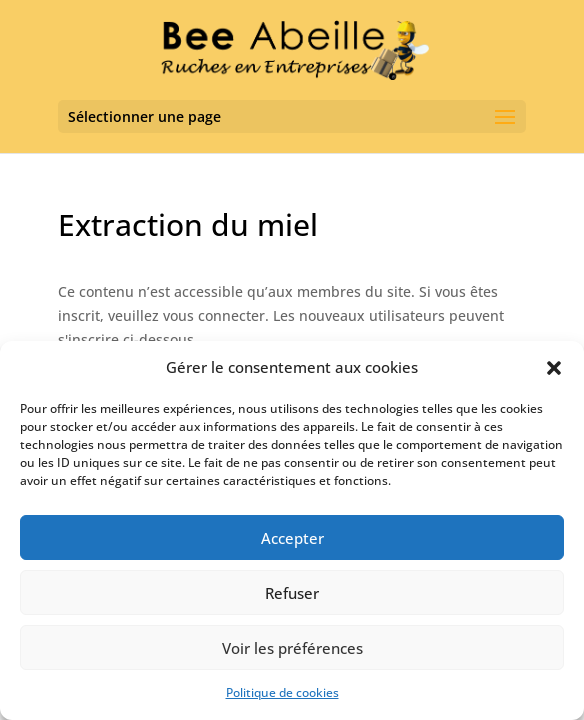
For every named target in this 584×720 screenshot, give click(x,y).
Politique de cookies (282, 692)
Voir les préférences (292, 648)
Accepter (292, 538)
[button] (554, 368)
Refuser (292, 593)
